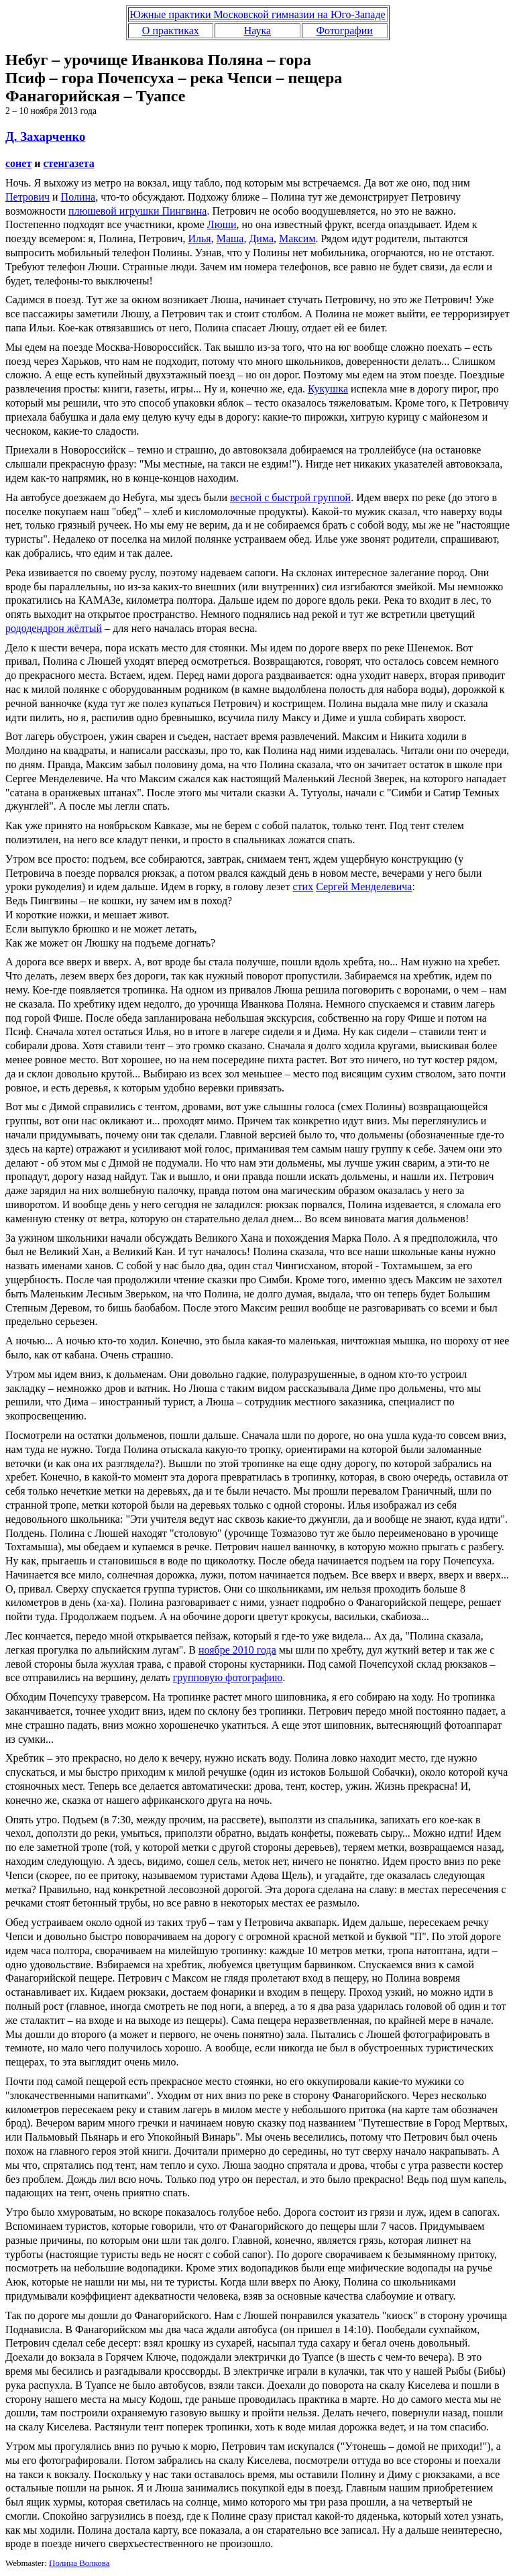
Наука (257, 30)
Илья (199, 238)
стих (302, 886)
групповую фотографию (228, 1677)
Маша (230, 238)
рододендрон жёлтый (53, 628)
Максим (297, 238)
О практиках (170, 30)
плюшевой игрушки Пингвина (137, 211)
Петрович (27, 197)
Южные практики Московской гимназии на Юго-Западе (257, 14)
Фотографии (344, 30)
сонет (18, 163)
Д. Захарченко (45, 136)
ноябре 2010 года (237, 1650)
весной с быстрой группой (290, 497)
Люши (222, 224)
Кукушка (328, 388)
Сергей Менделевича (364, 886)
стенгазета (69, 163)
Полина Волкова (79, 2563)
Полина (78, 197)
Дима (261, 238)
